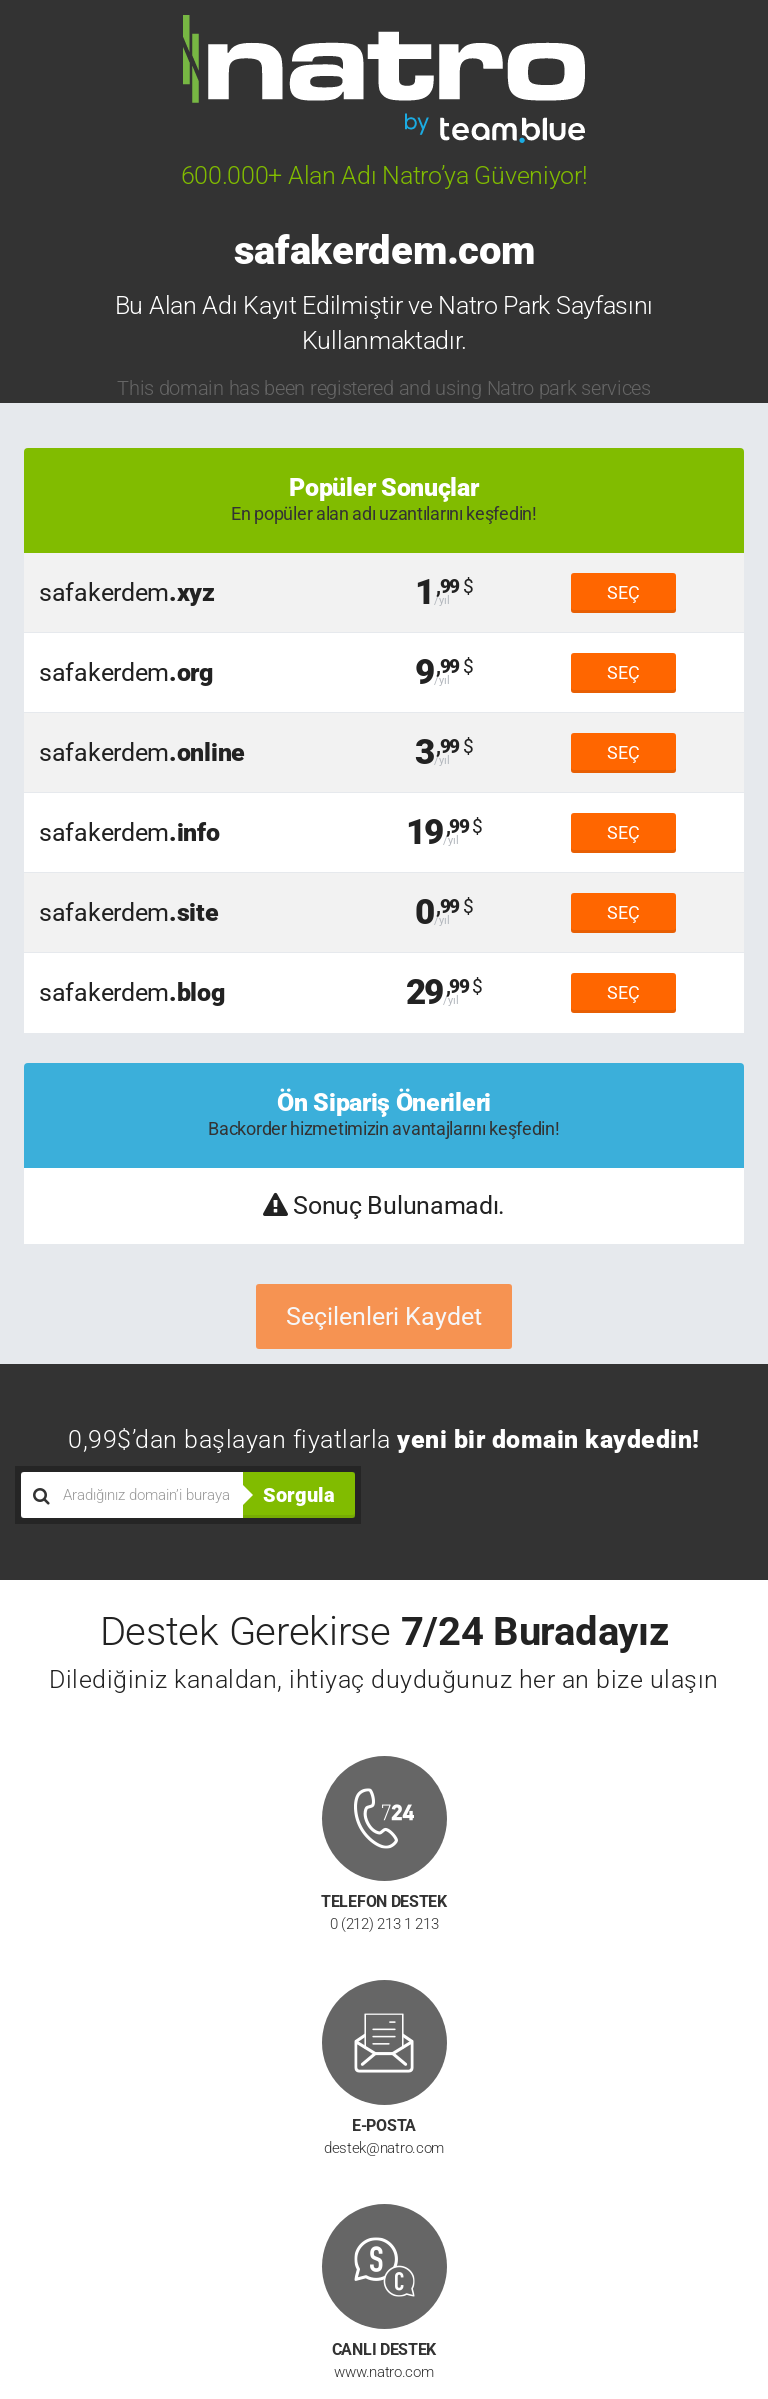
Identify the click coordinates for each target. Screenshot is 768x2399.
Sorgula (299, 1495)
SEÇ (623, 592)
